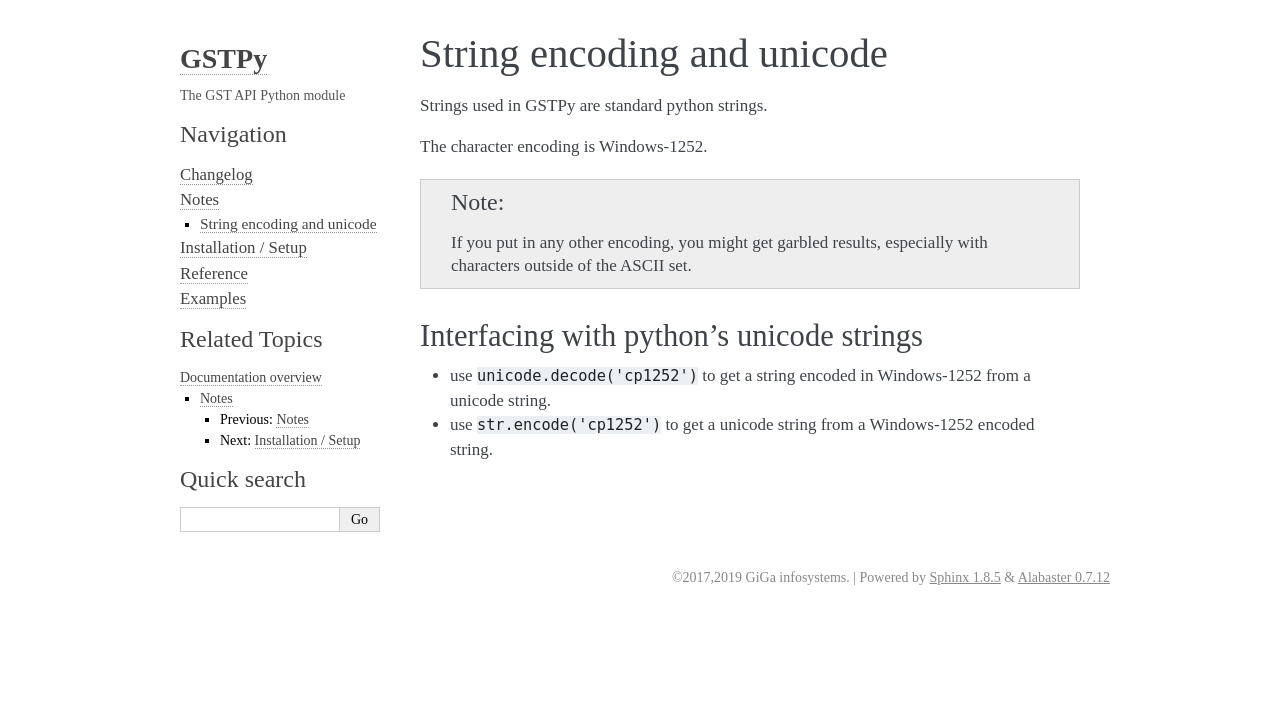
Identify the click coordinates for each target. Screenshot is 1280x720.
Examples (213, 298)
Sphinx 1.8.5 (965, 577)
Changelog (216, 174)
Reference (214, 273)
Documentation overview (251, 377)
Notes (199, 199)
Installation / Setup (243, 247)
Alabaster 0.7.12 (1064, 577)
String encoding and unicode (288, 223)
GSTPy (223, 58)
